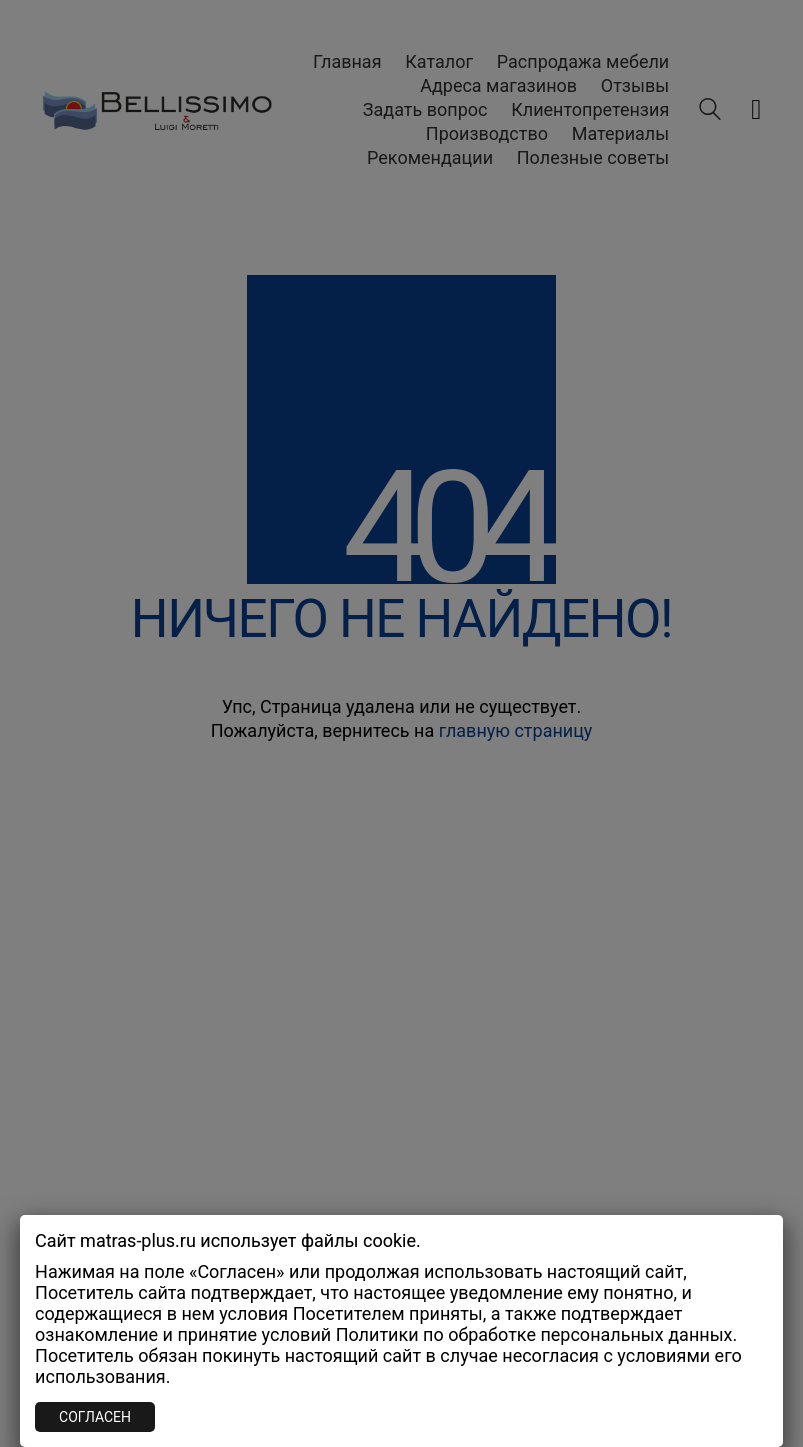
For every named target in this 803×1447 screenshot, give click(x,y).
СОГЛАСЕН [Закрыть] (95, 1417)
